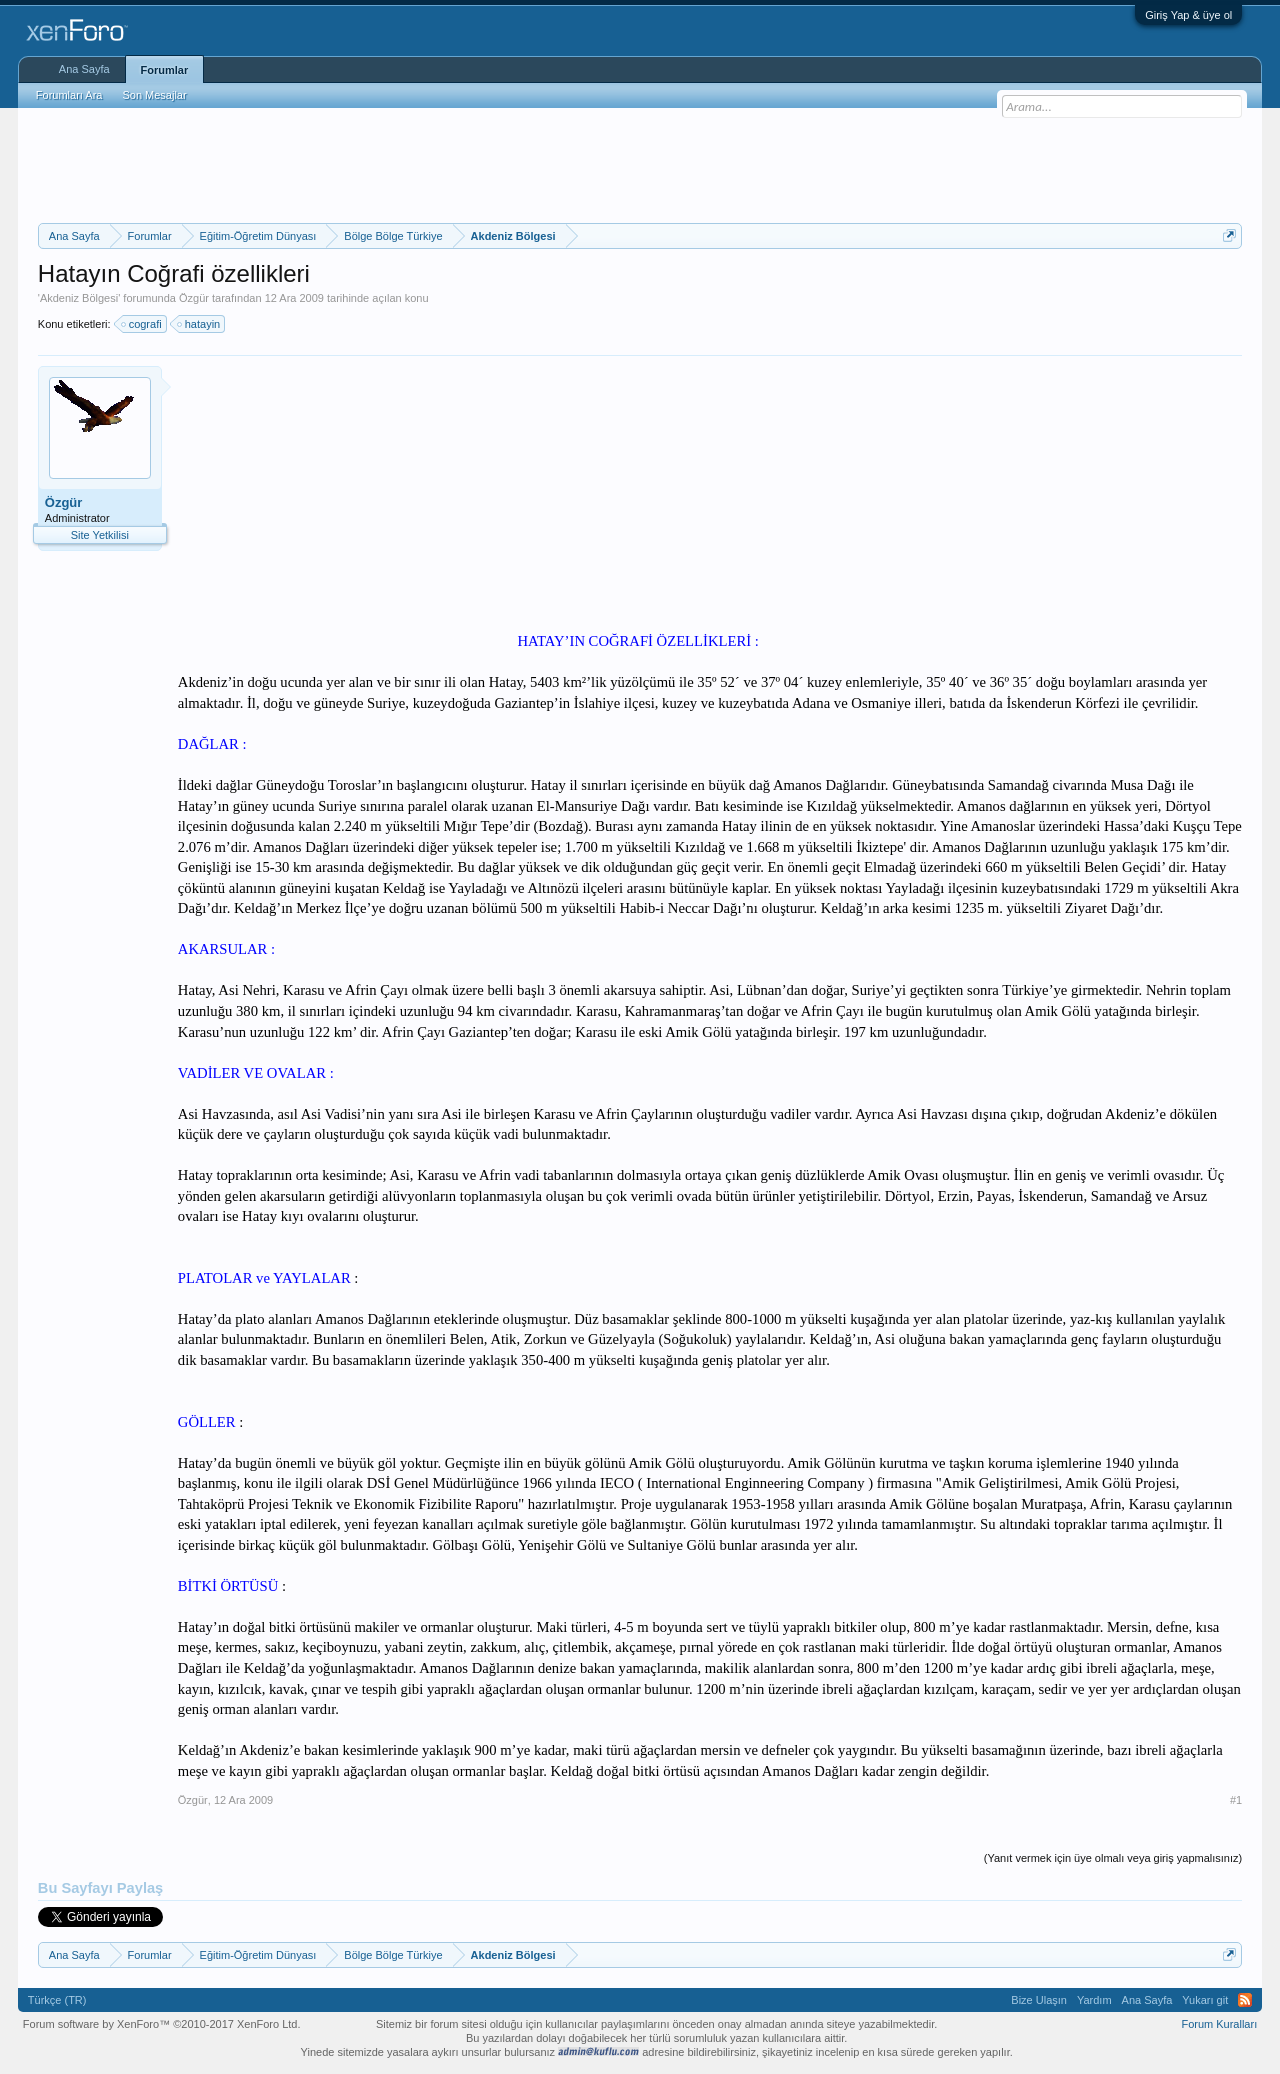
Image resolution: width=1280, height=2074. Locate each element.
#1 (1236, 1800)
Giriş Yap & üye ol (1188, 15)
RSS (1245, 2000)
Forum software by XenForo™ (162, 2024)
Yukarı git (1205, 2000)
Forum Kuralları (1219, 2024)
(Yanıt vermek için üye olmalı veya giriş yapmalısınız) (1113, 1858)
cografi (142, 324)
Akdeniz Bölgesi (79, 298)
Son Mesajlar (154, 95)
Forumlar (165, 70)
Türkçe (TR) (57, 2000)
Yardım (1094, 2000)
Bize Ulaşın (1039, 2000)
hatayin (199, 324)
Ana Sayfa (84, 69)
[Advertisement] (640, 163)
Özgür (194, 298)
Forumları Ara (69, 95)
